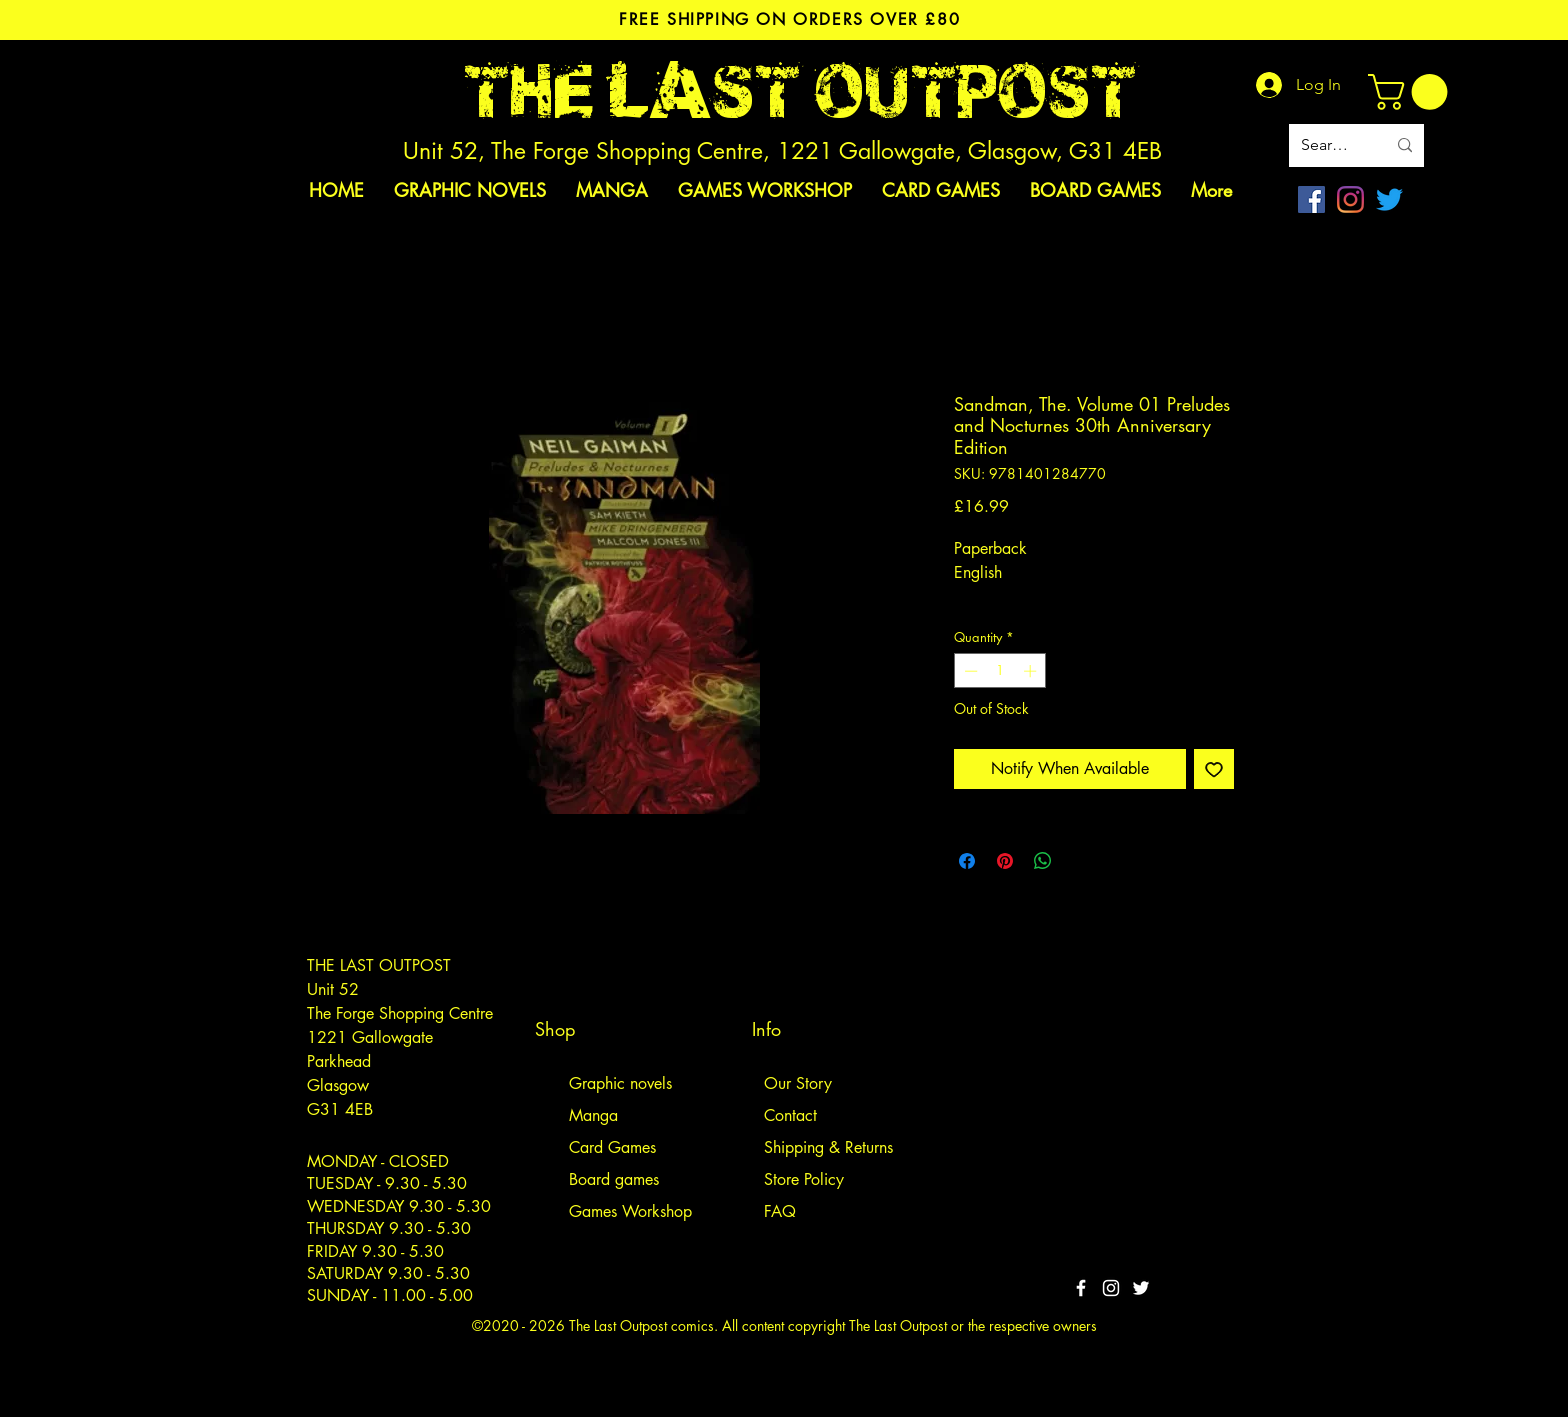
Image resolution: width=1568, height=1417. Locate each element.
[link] (1412, 92)
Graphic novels (620, 1083)
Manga (593, 1115)
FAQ (780, 1211)
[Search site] (1328, 145)
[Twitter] (1389, 199)
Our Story (798, 1083)
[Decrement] (969, 671)
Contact (790, 1115)
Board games (614, 1179)
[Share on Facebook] (967, 861)
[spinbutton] (1000, 671)
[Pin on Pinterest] (1005, 861)
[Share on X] (1081, 861)
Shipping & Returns (828, 1147)
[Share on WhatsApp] (1043, 861)
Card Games (612, 1147)
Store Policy (804, 1179)
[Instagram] (1350, 199)
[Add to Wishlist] (1214, 769)
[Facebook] (1311, 199)
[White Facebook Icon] (1081, 1288)
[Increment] (1032, 671)
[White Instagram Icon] (1111, 1288)
